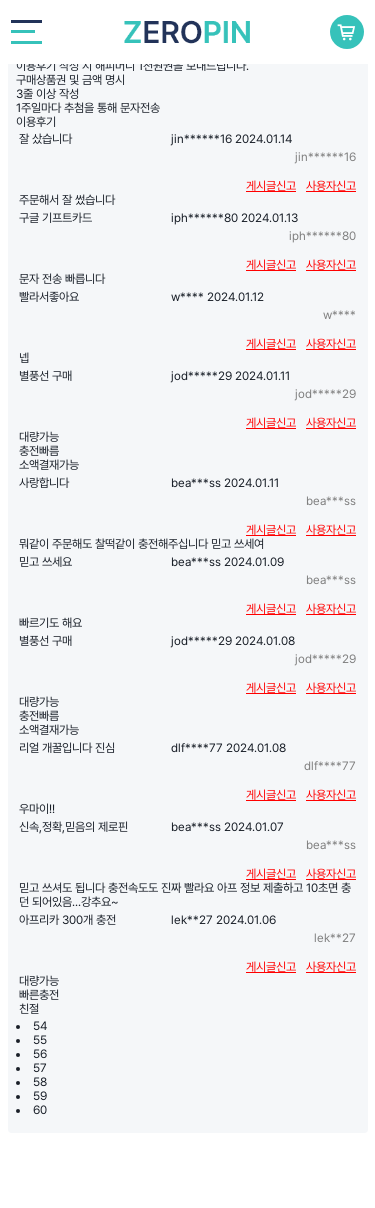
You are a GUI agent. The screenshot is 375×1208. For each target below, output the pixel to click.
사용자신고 (331, 186)
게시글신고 (271, 186)
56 (40, 1054)
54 (40, 1026)
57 (40, 1068)
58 (40, 1082)
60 (40, 1110)
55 (40, 1040)
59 (40, 1096)
